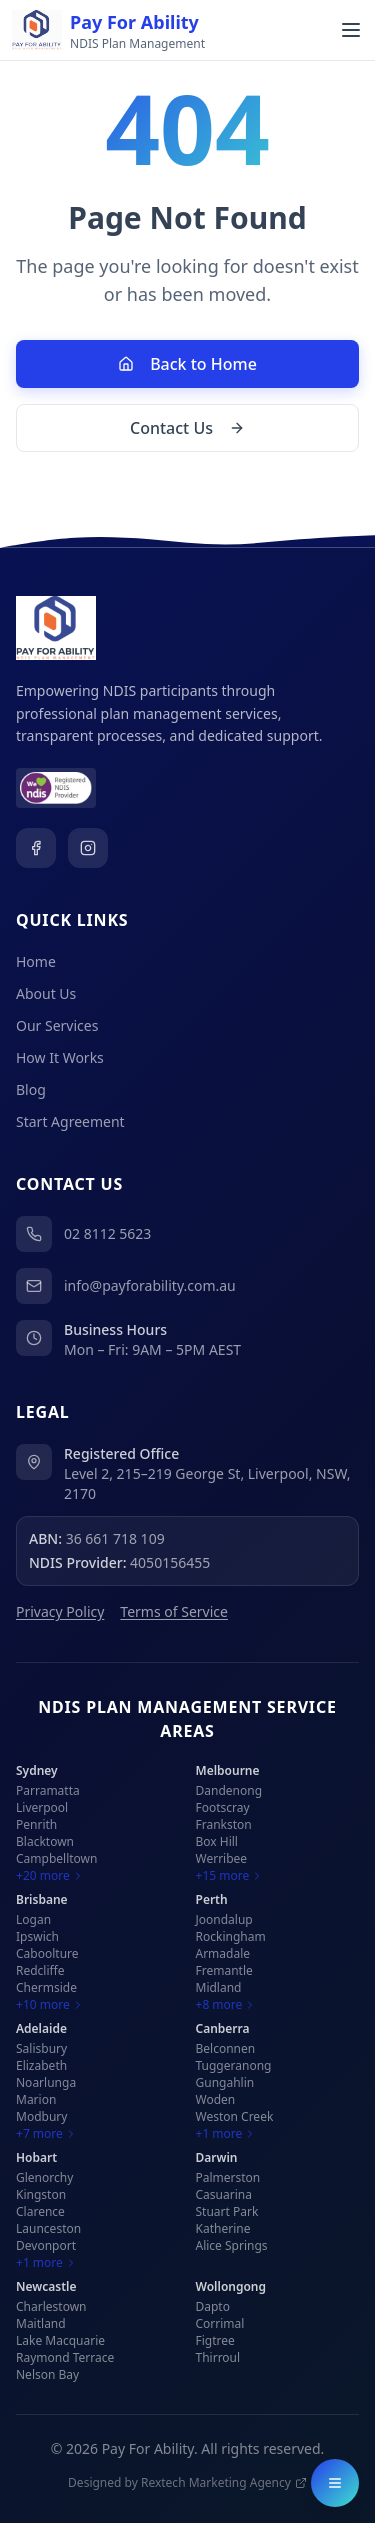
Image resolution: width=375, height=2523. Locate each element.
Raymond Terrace (65, 2357)
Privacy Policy (60, 1611)
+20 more (50, 1876)
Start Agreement (70, 1121)
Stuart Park (227, 2211)
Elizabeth (41, 2065)
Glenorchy (44, 2177)
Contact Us (187, 428)
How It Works (60, 1057)
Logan (33, 1919)
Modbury (41, 2116)
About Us (46, 993)
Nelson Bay (47, 2374)
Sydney (37, 1770)
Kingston (41, 2194)
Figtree (215, 2340)
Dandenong (229, 1790)
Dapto (213, 2306)
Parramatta (48, 1790)
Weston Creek (235, 2116)
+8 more (226, 2005)
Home (36, 961)
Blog (31, 1089)
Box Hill (217, 1841)
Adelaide (41, 2028)
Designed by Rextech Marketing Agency (187, 2483)
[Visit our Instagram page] (88, 848)
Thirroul (218, 2357)
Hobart (36, 2157)
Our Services (57, 1025)
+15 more (230, 1876)
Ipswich (37, 1936)
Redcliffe (40, 1970)
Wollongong (231, 2286)
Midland (219, 1987)
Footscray (223, 1807)
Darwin (217, 2157)
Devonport (46, 2245)
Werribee (222, 1858)
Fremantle (224, 1970)
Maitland (41, 2323)
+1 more (226, 2134)
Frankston (224, 1824)
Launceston (48, 2228)
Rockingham (231, 1936)
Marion (36, 2099)
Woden (216, 2099)
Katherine (223, 2228)
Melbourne (228, 1770)
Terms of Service (174, 1611)
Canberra (223, 2028)
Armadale (223, 1953)
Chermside (46, 1987)
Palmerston (228, 2177)
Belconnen (226, 2048)
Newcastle (46, 2286)
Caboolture (47, 1953)
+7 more (46, 2134)
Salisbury (41, 2048)
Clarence (40, 2211)
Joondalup (224, 1919)
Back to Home (187, 364)
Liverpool (42, 1807)
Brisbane (42, 1899)
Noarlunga (46, 2082)
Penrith (36, 1824)
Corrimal (220, 2323)
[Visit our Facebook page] (36, 848)
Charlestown (51, 2306)
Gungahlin (225, 2082)
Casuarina (224, 2194)
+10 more (50, 2005)
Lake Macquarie (60, 2340)
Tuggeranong (234, 2065)
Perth (212, 1899)
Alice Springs (232, 2245)
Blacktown (45, 1841)
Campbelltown (56, 1858)
